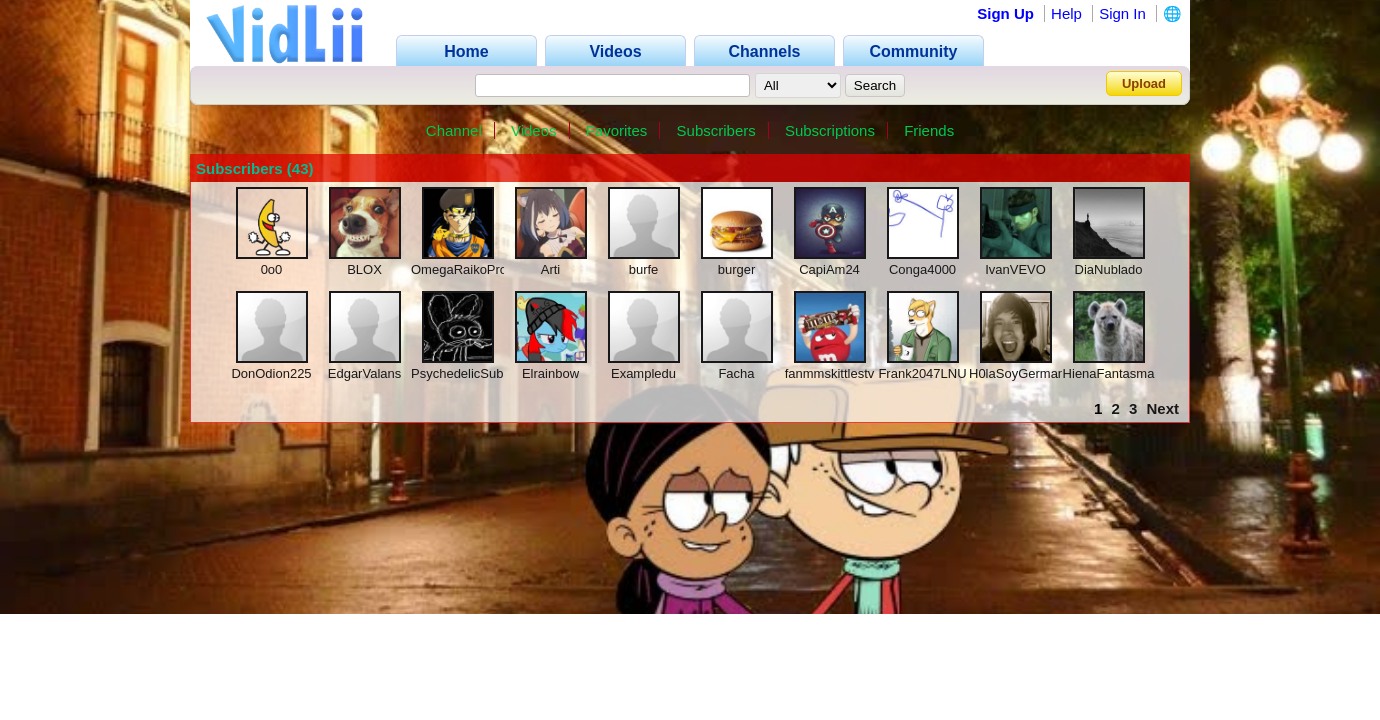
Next (1162, 408)
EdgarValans (364, 373)
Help (1066, 13)
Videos (534, 130)
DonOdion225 (271, 373)
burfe (644, 269)
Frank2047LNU (922, 373)
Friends (929, 130)
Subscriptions (830, 130)
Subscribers (716, 130)
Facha (736, 373)
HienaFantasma (1109, 373)
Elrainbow (550, 373)
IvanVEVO (1015, 269)
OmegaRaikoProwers (473, 269)
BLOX (364, 269)
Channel (454, 130)
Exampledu (643, 373)
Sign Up (1005, 13)
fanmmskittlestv (830, 373)
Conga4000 (922, 269)
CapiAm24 (829, 269)
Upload (1144, 83)
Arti (551, 269)
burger (737, 269)
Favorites (617, 130)
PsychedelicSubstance (476, 373)
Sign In (1122, 13)
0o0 (272, 269)
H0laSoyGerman (1017, 373)
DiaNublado (1109, 269)
